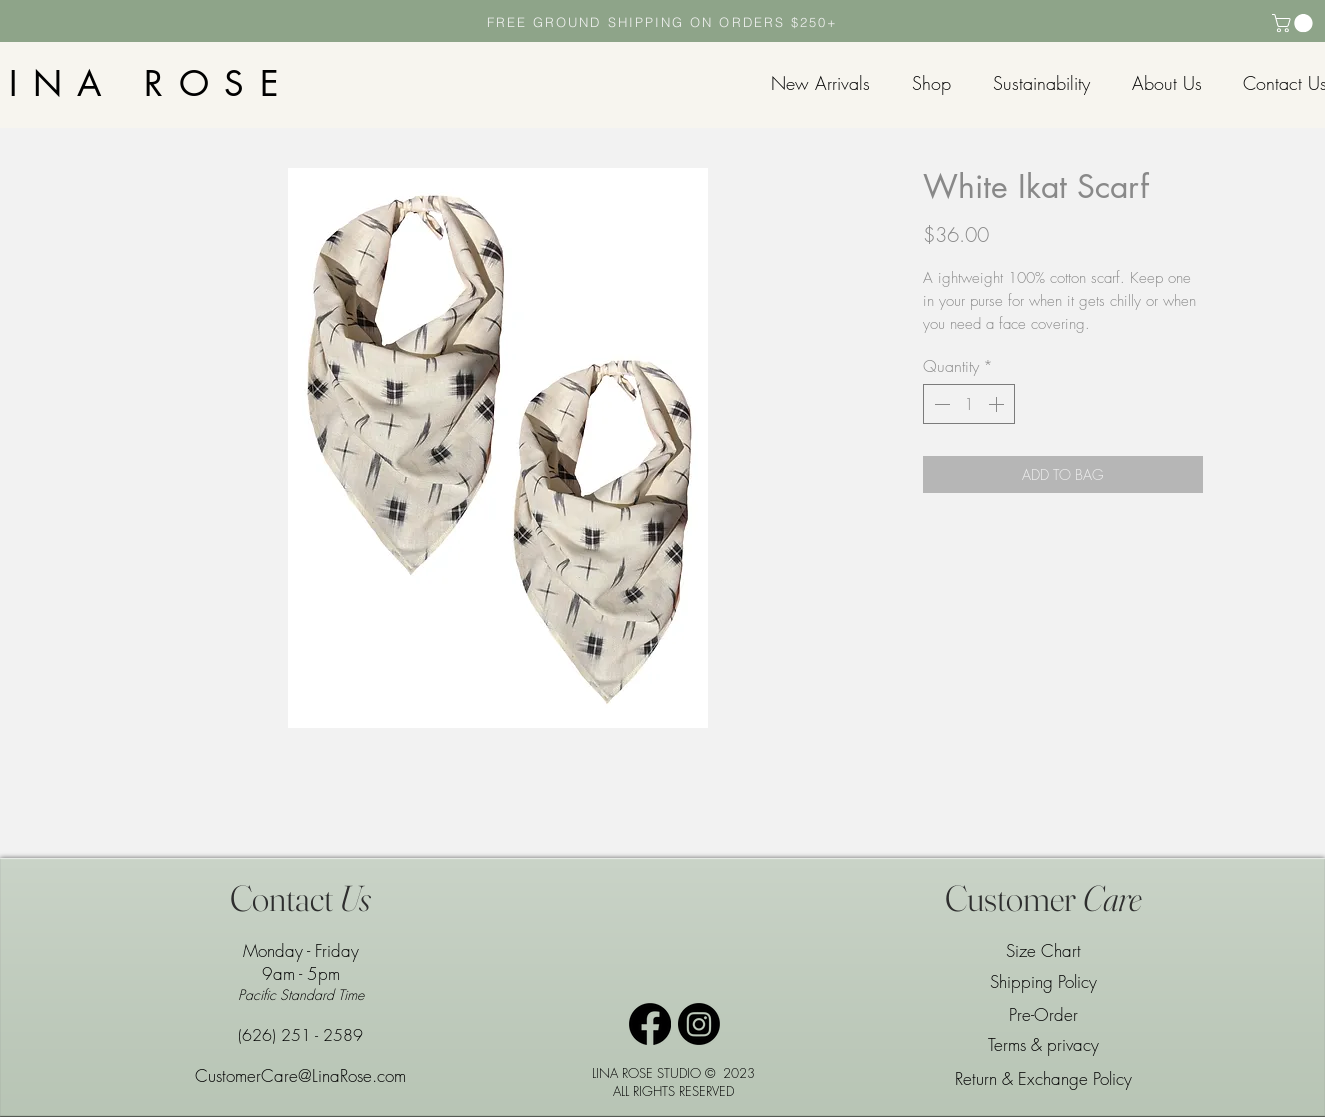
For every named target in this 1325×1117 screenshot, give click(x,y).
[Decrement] (940, 404)
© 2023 (730, 1073)
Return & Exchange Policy (1043, 1078)
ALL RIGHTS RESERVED (673, 1091)
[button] (1294, 23)
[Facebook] (650, 1024)
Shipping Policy (1043, 981)
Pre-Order (1043, 1014)
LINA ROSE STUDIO (646, 1073)
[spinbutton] (969, 404)
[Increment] (998, 404)
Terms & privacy (1043, 1044)
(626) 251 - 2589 (300, 1035)
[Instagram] (699, 1024)
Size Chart (1043, 950)
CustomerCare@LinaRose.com (300, 1075)
